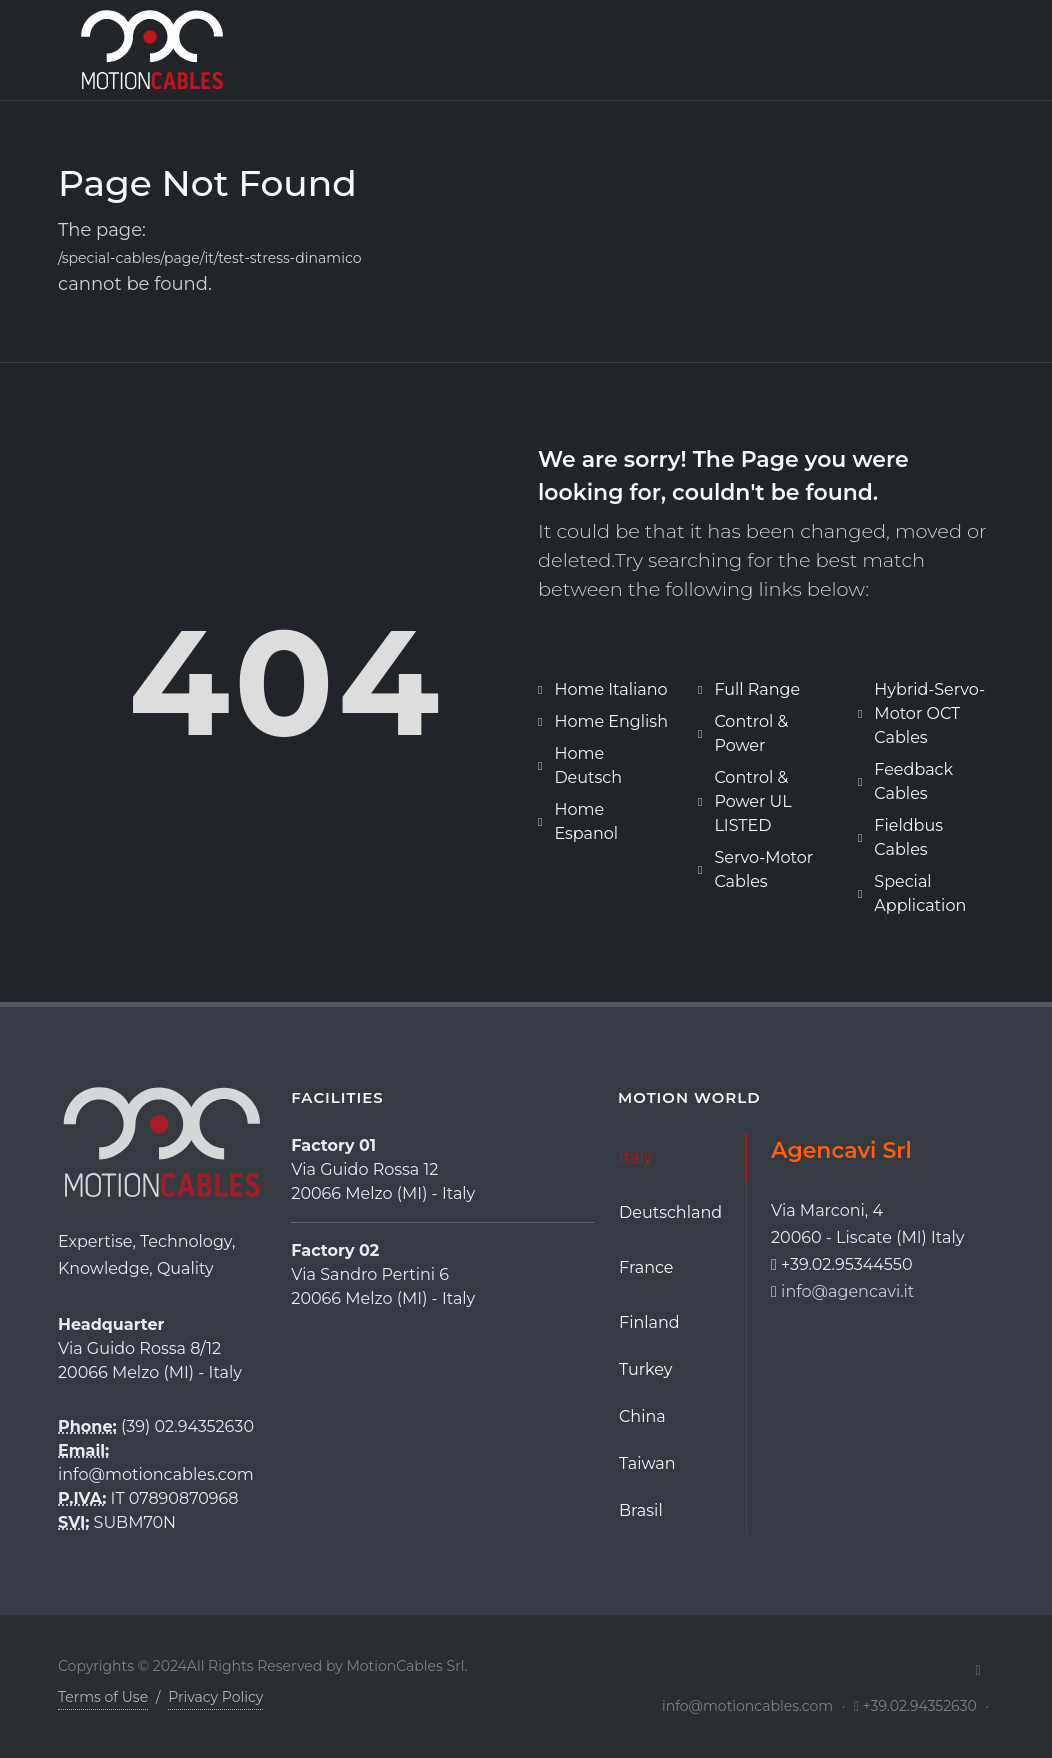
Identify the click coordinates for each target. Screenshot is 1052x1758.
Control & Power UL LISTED (752, 801)
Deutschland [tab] (670, 1212)
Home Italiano (610, 689)
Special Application (920, 893)
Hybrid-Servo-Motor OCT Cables (929, 713)
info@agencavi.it (847, 1291)
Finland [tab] (649, 1322)
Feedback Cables (913, 781)
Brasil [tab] (641, 1510)
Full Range (757, 689)
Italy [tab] (635, 1157)
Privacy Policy (215, 1697)
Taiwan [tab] (647, 1463)
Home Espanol (586, 821)
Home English (611, 721)
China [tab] (642, 1416)
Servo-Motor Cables (763, 869)
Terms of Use (103, 1697)
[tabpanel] (882, 1220)
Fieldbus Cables (908, 837)
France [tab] (646, 1267)
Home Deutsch (588, 765)
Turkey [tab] (645, 1369)
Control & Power (751, 733)
